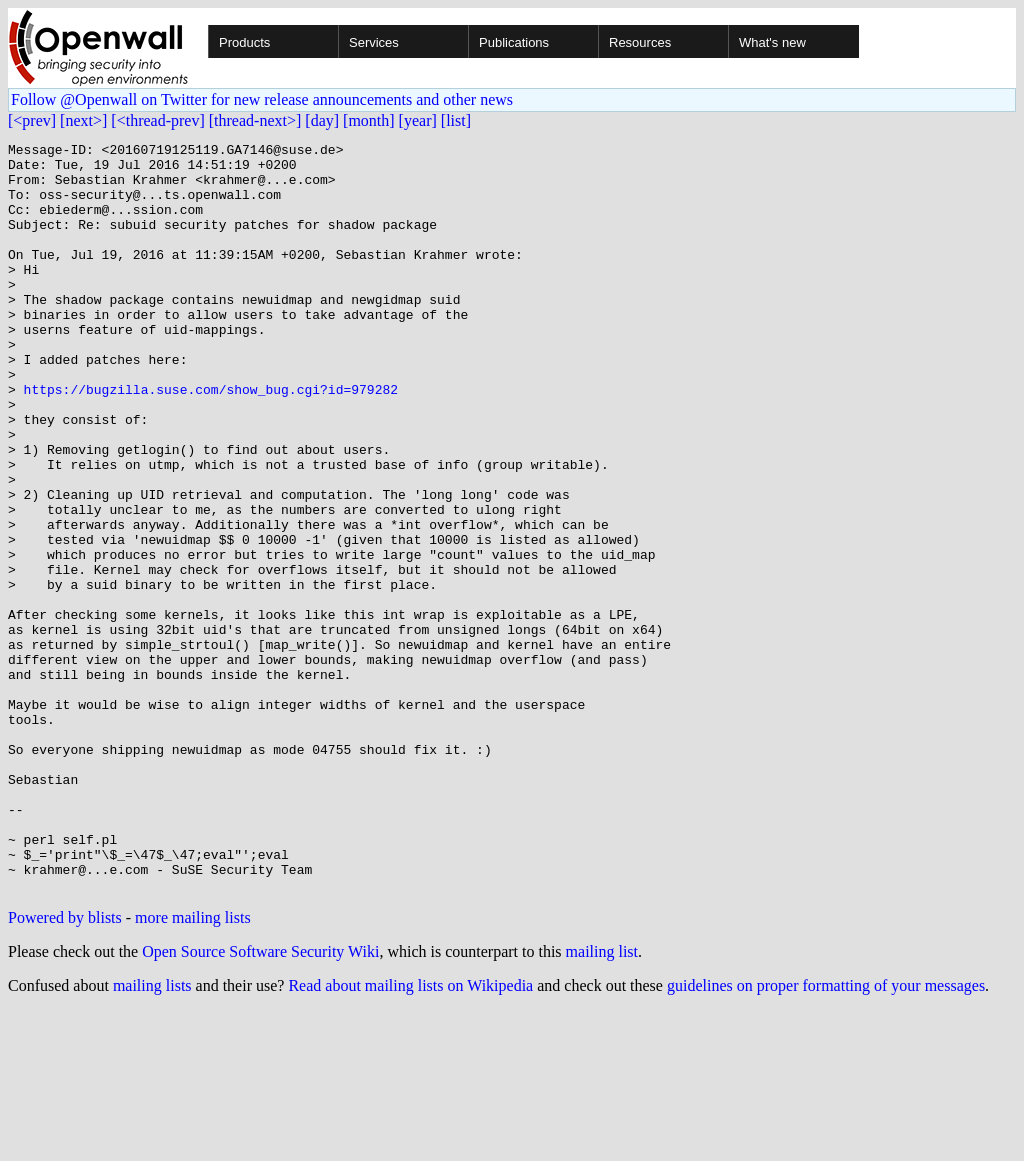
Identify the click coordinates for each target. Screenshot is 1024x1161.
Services (374, 42)
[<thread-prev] (157, 120)
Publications (514, 42)
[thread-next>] (255, 120)
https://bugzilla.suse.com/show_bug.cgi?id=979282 (211, 440)
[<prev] (32, 120)
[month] (369, 120)
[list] (456, 120)
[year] (418, 120)
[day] (322, 120)
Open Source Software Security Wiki (260, 1101)
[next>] (83, 120)
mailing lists (152, 1135)
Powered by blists (65, 1067)
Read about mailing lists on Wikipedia (410, 1135)
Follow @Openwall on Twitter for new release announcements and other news (262, 99)
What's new (772, 42)
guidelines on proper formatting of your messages (826, 1135)
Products (244, 42)
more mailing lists (193, 1067)
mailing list (602, 1101)
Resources (640, 42)
